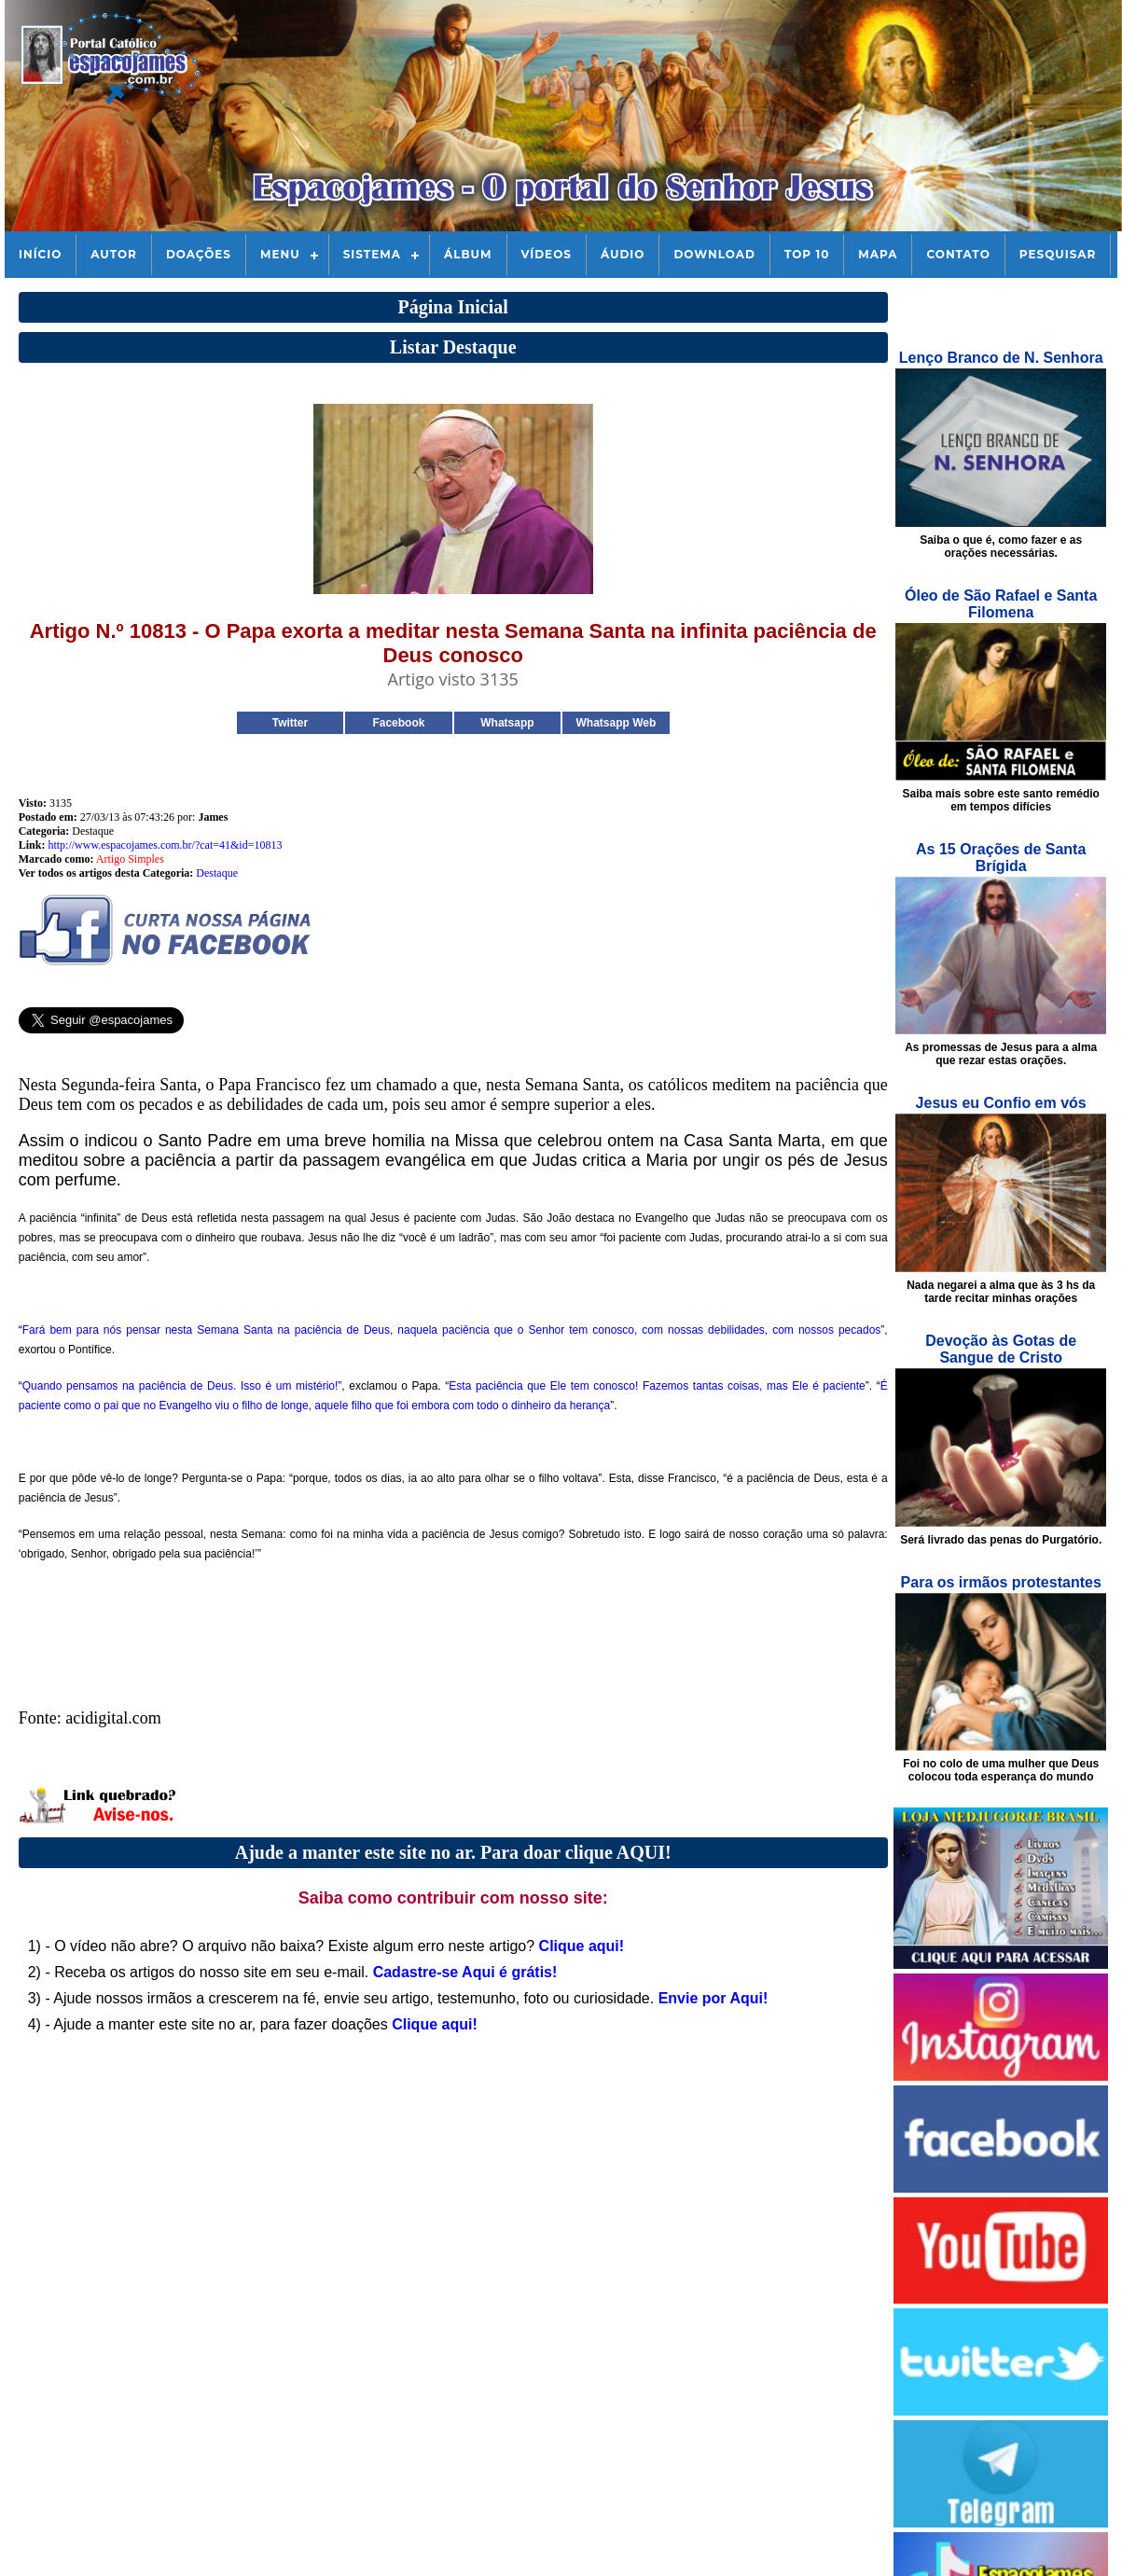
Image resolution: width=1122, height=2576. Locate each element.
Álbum (468, 254)
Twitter (290, 722)
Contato (958, 254)
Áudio (622, 254)
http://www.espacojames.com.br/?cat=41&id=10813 (165, 845)
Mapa (877, 254)
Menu (280, 254)
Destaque (217, 872)
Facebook (398, 722)
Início (40, 254)
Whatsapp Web (615, 722)
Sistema (372, 254)
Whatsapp (506, 722)
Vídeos (546, 254)
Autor (113, 254)
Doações (198, 254)
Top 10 (806, 254)
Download (714, 254)
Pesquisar (1058, 254)
